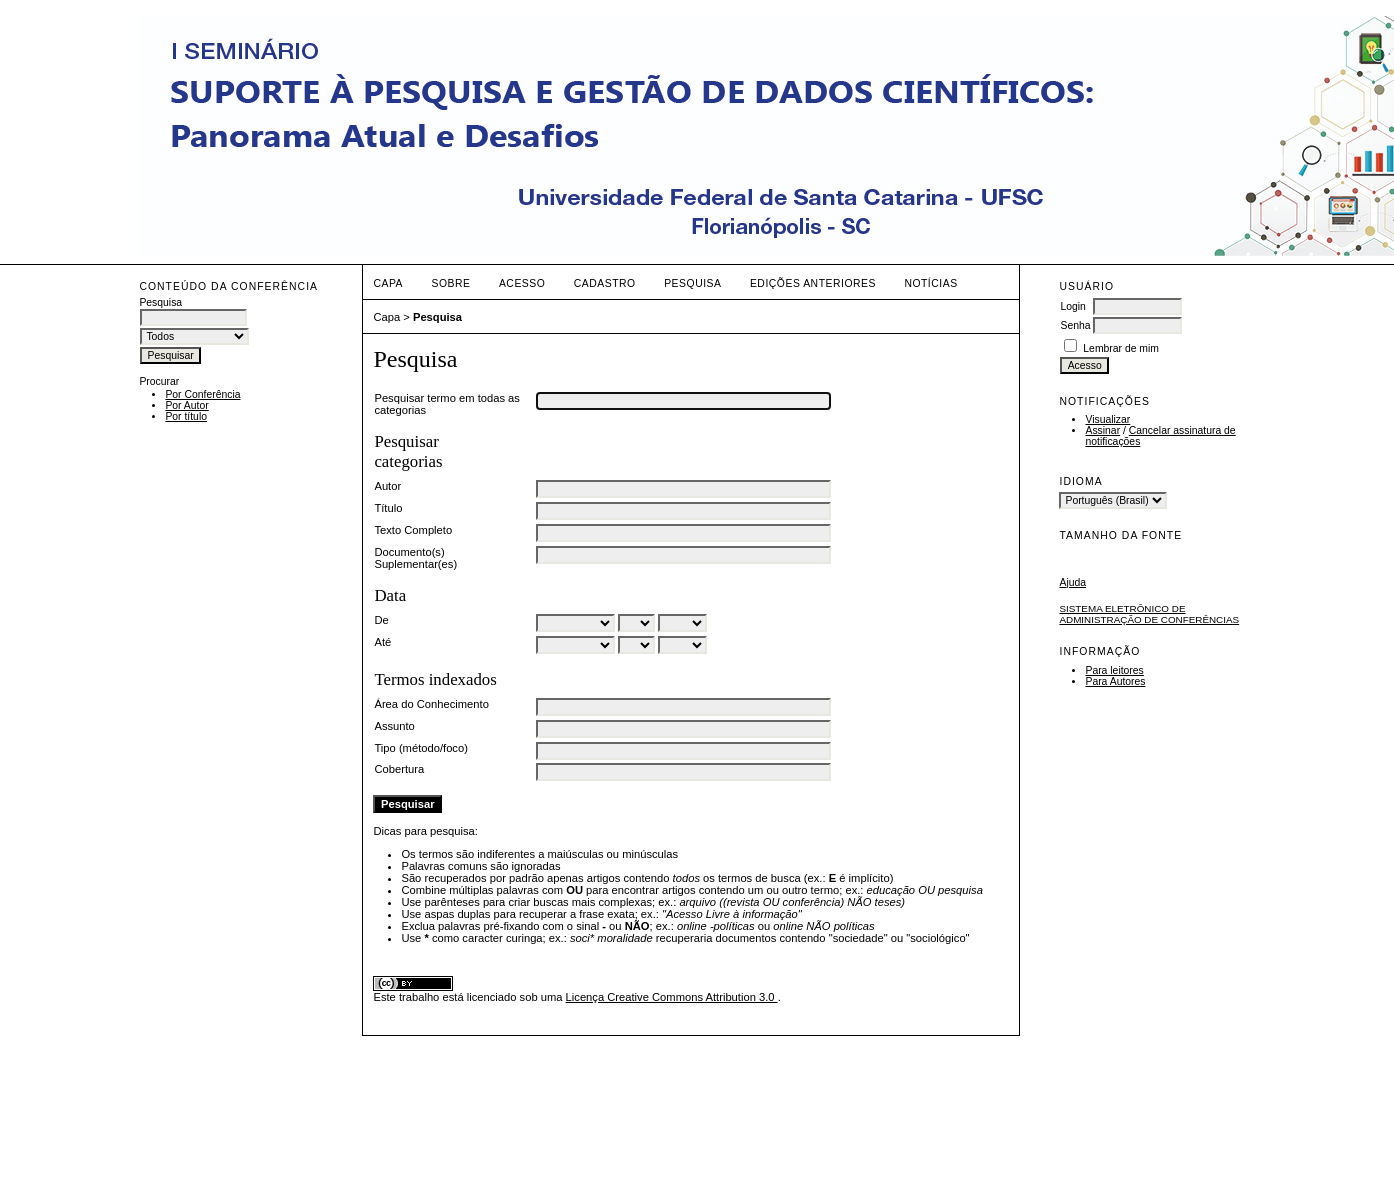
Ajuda (1072, 582)
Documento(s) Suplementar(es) (415, 558)
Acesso (522, 283)
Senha (1075, 325)
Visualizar (1107, 419)
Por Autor (186, 405)
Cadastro (605, 283)
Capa (388, 283)
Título (388, 508)
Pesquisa (692, 283)
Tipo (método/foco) (420, 748)
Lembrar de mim (1121, 348)
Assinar (1102, 430)
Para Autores (1115, 681)
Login (1072, 306)
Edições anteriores (813, 283)
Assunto (394, 726)
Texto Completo (413, 530)
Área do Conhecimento (431, 704)
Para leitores (1114, 670)
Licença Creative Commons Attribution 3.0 (672, 997)
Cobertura (399, 769)
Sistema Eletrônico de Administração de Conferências (1149, 614)
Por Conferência (202, 394)
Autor (387, 486)
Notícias (930, 283)
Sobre (450, 283)
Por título (186, 416)
